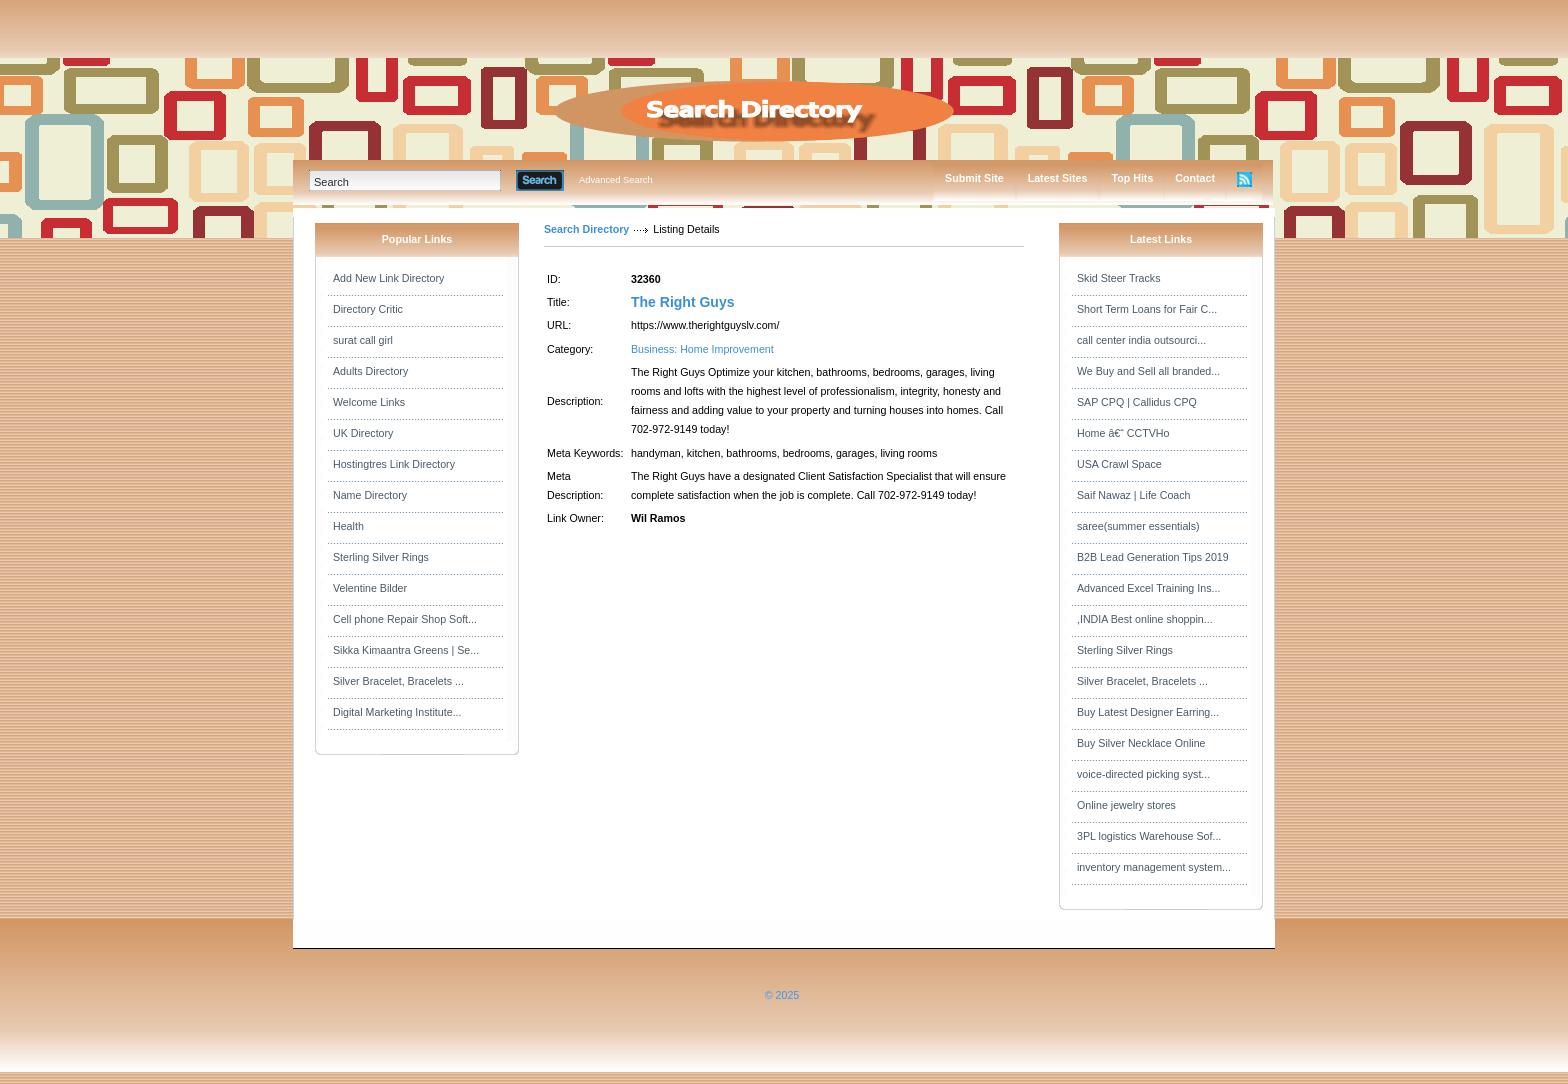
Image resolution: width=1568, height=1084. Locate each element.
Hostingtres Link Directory (394, 464)
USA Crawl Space (1119, 464)
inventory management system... (1154, 867)
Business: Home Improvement (702, 349)
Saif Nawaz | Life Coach (1134, 495)
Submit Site (974, 178)
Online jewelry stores (1126, 805)
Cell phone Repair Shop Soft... (405, 619)
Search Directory (586, 229)
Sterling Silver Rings (381, 557)
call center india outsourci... (1141, 340)
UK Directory (363, 433)
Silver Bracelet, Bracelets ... (398, 681)
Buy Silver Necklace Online (1141, 743)
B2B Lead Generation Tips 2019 (1153, 557)
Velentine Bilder (370, 588)
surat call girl (363, 340)
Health (348, 526)
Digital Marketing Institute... (397, 712)
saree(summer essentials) (1138, 526)
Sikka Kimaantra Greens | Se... (406, 650)
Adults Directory (370, 371)
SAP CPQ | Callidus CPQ (1137, 402)
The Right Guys (682, 302)
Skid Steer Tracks (1119, 278)
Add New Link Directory (388, 278)
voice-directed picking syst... (1143, 774)
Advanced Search (616, 180)
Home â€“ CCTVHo (1123, 433)
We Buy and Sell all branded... (1148, 371)
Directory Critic (368, 309)
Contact (1195, 178)
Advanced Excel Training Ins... (1148, 588)
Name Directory (370, 495)
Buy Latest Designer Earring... (1148, 712)
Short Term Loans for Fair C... (1147, 309)
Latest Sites (1058, 178)
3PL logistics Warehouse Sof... (1149, 836)
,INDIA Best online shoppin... (1145, 619)
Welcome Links (369, 402)
